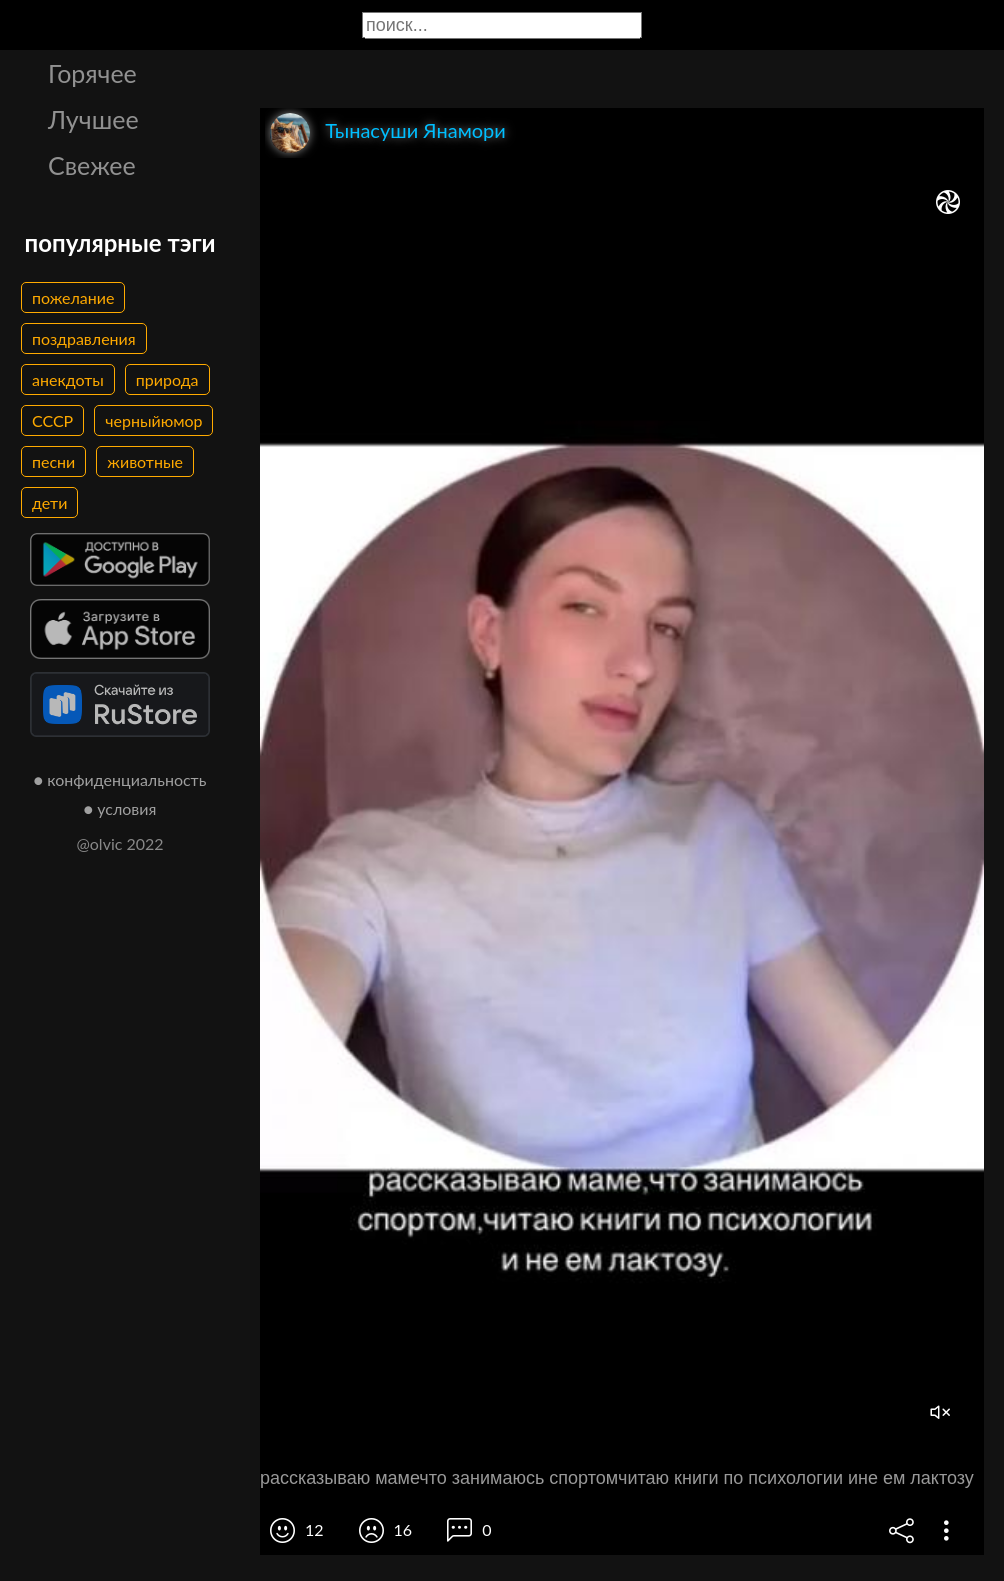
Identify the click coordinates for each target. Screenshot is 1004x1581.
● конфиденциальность (120, 779)
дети (49, 502)
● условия (120, 808)
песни (53, 461)
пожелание (73, 297)
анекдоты (68, 379)
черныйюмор (153, 420)
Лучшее (93, 119)
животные (145, 461)
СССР (52, 420)
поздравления (84, 338)
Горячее (92, 73)
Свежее (92, 165)
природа (167, 379)
